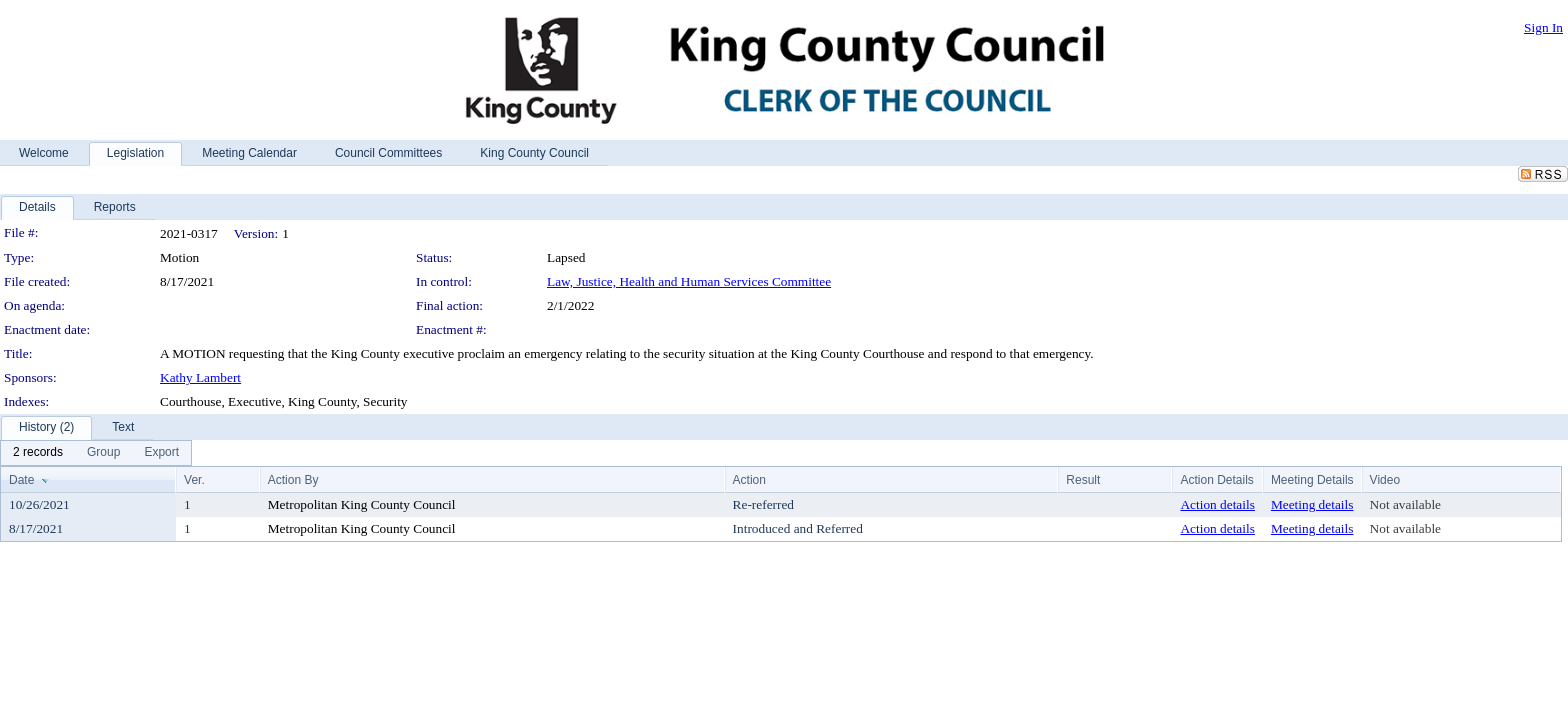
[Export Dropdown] (161, 453)
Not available (1405, 504)
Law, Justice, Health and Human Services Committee (689, 281)
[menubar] (96, 453)
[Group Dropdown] (103, 453)
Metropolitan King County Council (362, 504)
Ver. (194, 480)
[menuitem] (38, 453)
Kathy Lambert (200, 377)
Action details (1217, 504)
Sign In (1543, 27)
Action (749, 480)
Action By (293, 480)
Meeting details (1312, 504)
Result (1083, 480)
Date (21, 480)
